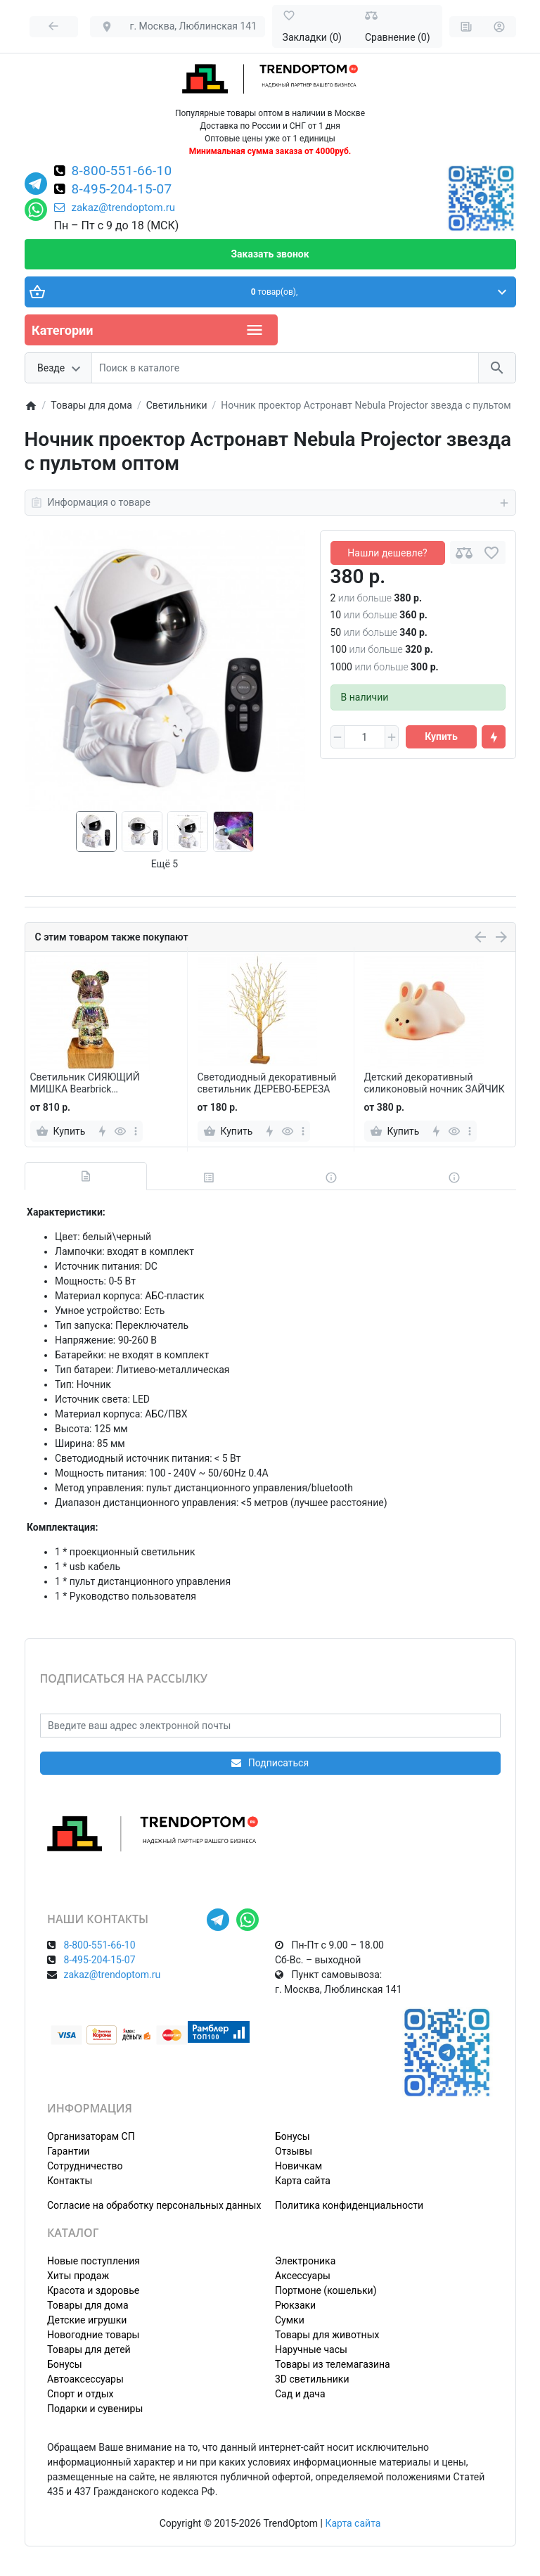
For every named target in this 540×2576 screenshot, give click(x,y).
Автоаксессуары (85, 2379)
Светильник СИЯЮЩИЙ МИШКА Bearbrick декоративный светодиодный (99, 1083)
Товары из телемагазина (332, 2364)
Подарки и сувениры (95, 2408)
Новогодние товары (93, 2334)
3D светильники (312, 2379)
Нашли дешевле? (387, 553)
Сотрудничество (84, 2166)
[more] (136, 1131)
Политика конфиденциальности (349, 2205)
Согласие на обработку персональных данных (154, 2205)
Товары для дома (88, 2305)
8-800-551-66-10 (122, 172)
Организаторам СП (91, 2136)
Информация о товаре (270, 503)
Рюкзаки (295, 2305)
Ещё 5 (164, 863)
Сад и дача (300, 2393)
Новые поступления (93, 2260)
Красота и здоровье (93, 2290)
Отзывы (293, 2151)
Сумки (289, 2320)
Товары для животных (327, 2334)
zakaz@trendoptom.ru (115, 207)
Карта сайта (302, 2180)
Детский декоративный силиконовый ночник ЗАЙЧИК (434, 1083)
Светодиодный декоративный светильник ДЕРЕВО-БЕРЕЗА (267, 1083)
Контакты (69, 2180)
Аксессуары (302, 2275)
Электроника (305, 2260)
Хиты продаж (78, 2275)
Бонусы (292, 2136)
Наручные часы (311, 2349)
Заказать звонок (270, 254)
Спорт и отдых (80, 2393)
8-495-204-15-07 (122, 190)
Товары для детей (89, 2349)
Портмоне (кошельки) (326, 2290)
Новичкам (298, 2166)
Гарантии (68, 2151)
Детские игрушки (87, 2320)
